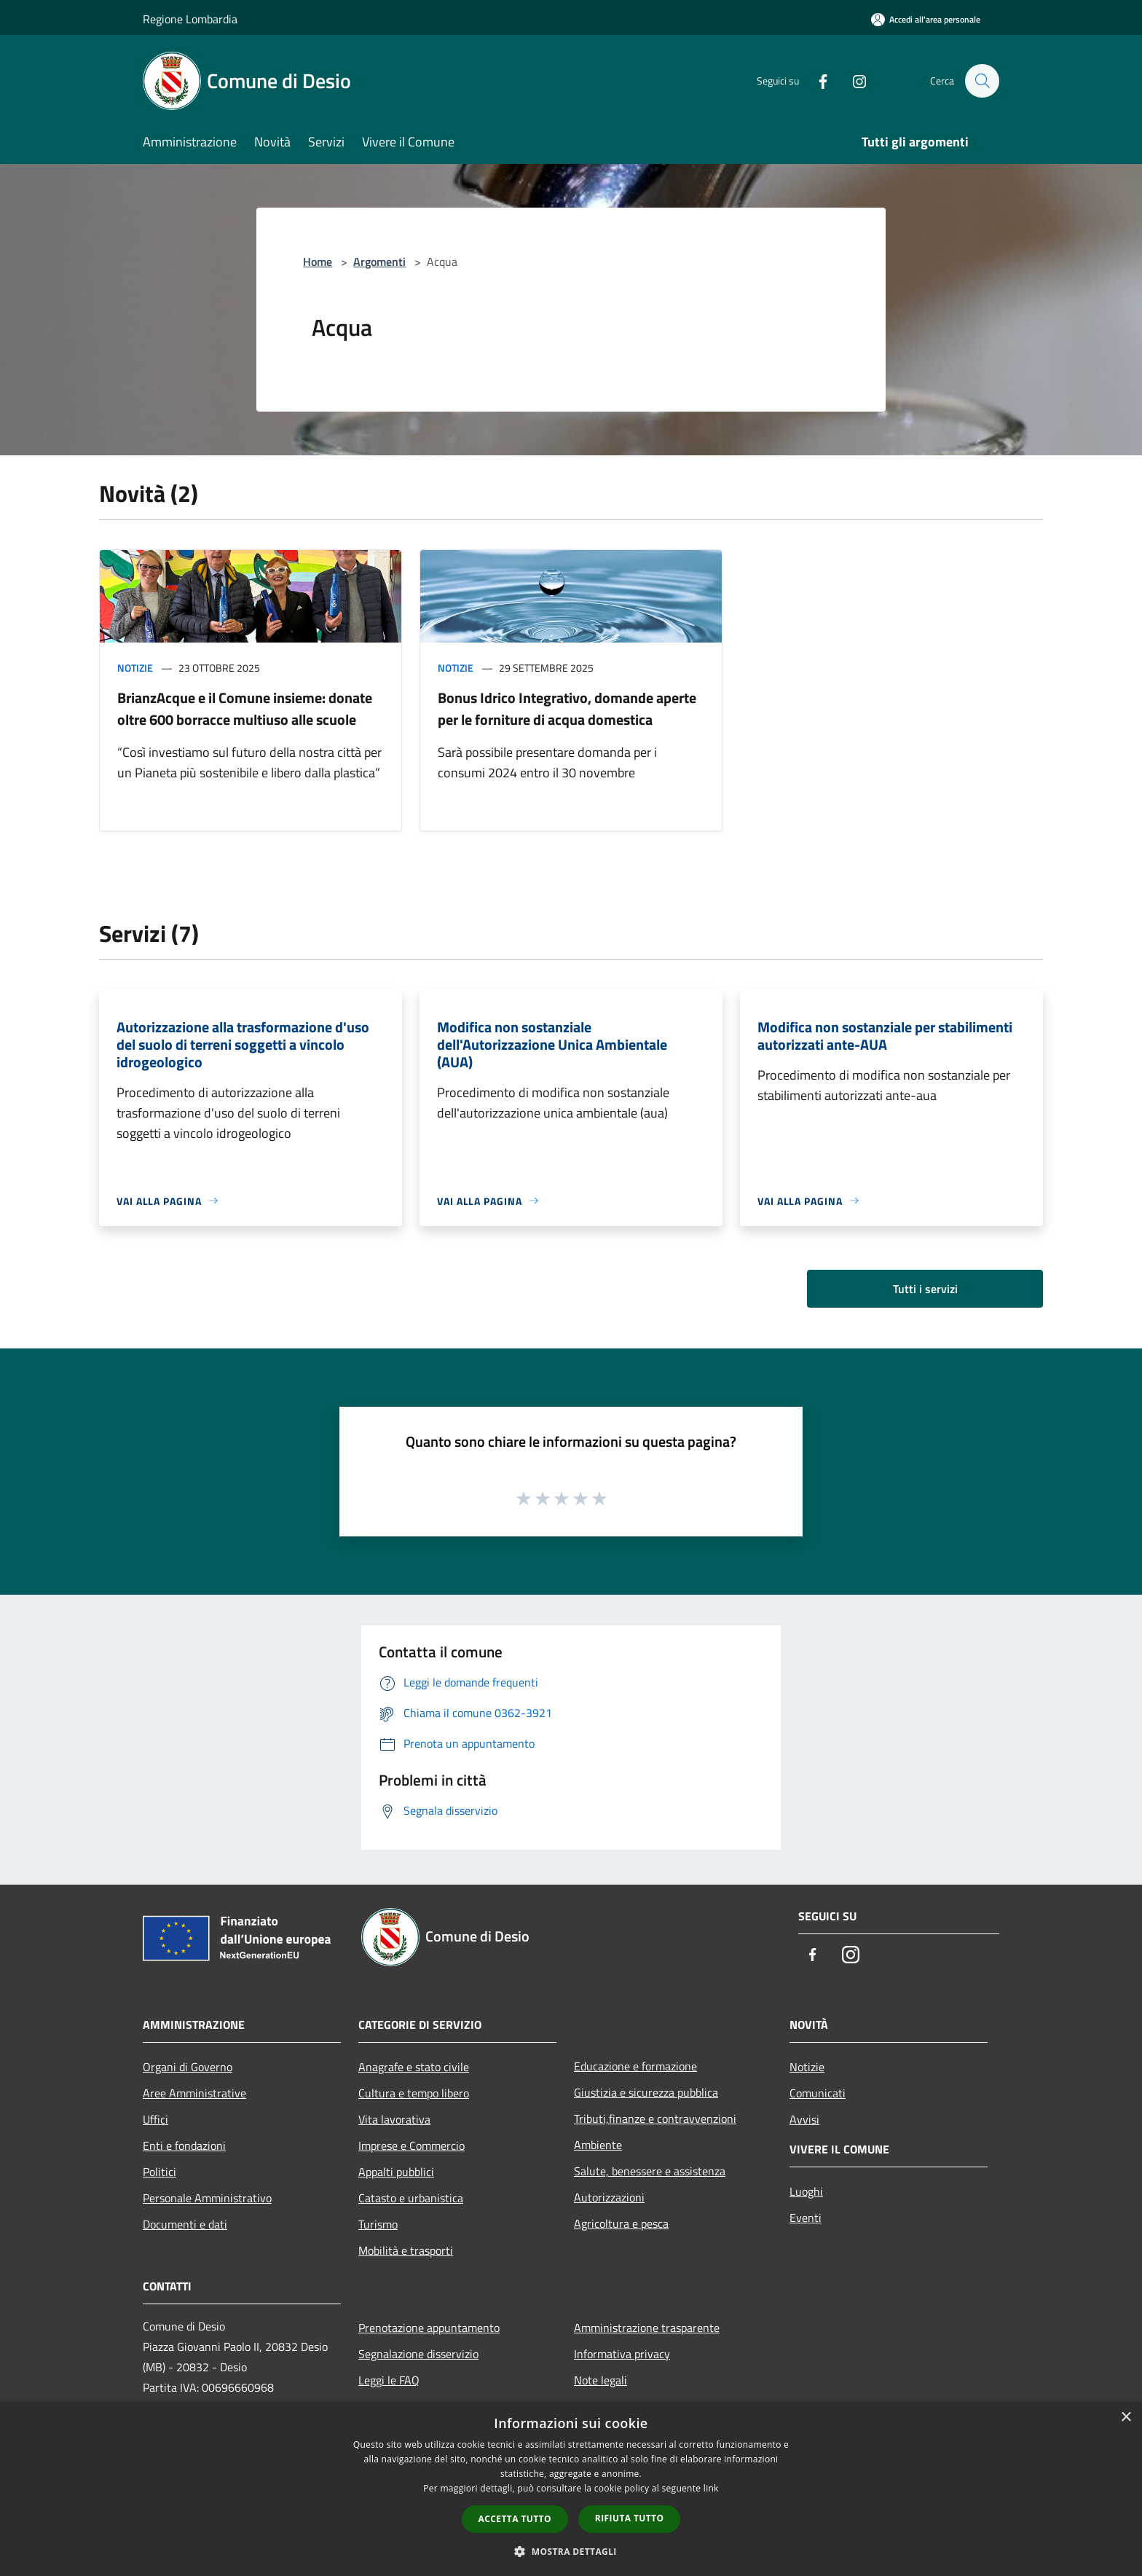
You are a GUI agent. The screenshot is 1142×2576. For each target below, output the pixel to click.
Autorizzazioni (609, 2197)
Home (317, 261)
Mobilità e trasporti (405, 2250)
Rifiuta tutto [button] (629, 2518)
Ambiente (598, 2144)
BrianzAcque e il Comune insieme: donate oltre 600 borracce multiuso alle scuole (244, 708)
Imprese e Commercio (411, 2145)
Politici (159, 2171)
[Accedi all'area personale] (925, 19)
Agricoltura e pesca (621, 2223)
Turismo (378, 2224)
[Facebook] (815, 80)
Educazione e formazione (635, 2066)
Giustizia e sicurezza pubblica (646, 2092)
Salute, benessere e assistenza (649, 2171)
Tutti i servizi (925, 1288)
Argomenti (379, 261)
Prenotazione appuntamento (429, 2327)
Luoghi (806, 2191)
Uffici (155, 2119)
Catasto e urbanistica (410, 2198)
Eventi (805, 2217)
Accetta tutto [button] (515, 2519)
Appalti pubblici (396, 2171)
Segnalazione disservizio (418, 2354)
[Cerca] (981, 80)
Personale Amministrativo (207, 2198)
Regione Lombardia (190, 19)
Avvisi (804, 2119)
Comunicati (817, 2093)
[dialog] (571, 2489)
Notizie (135, 667)
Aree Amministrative (194, 2093)
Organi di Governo (187, 2067)
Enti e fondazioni (184, 2145)
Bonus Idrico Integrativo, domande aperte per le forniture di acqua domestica (567, 708)
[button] (571, 2551)
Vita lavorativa (394, 2119)
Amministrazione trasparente (647, 2327)
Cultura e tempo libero (413, 2093)
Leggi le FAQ (389, 2380)
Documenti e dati (185, 2224)
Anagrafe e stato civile (413, 2067)
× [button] (1125, 2417)
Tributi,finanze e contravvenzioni (655, 2118)
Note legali (600, 2380)
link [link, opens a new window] (711, 2488)
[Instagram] (852, 80)
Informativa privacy (622, 2354)
